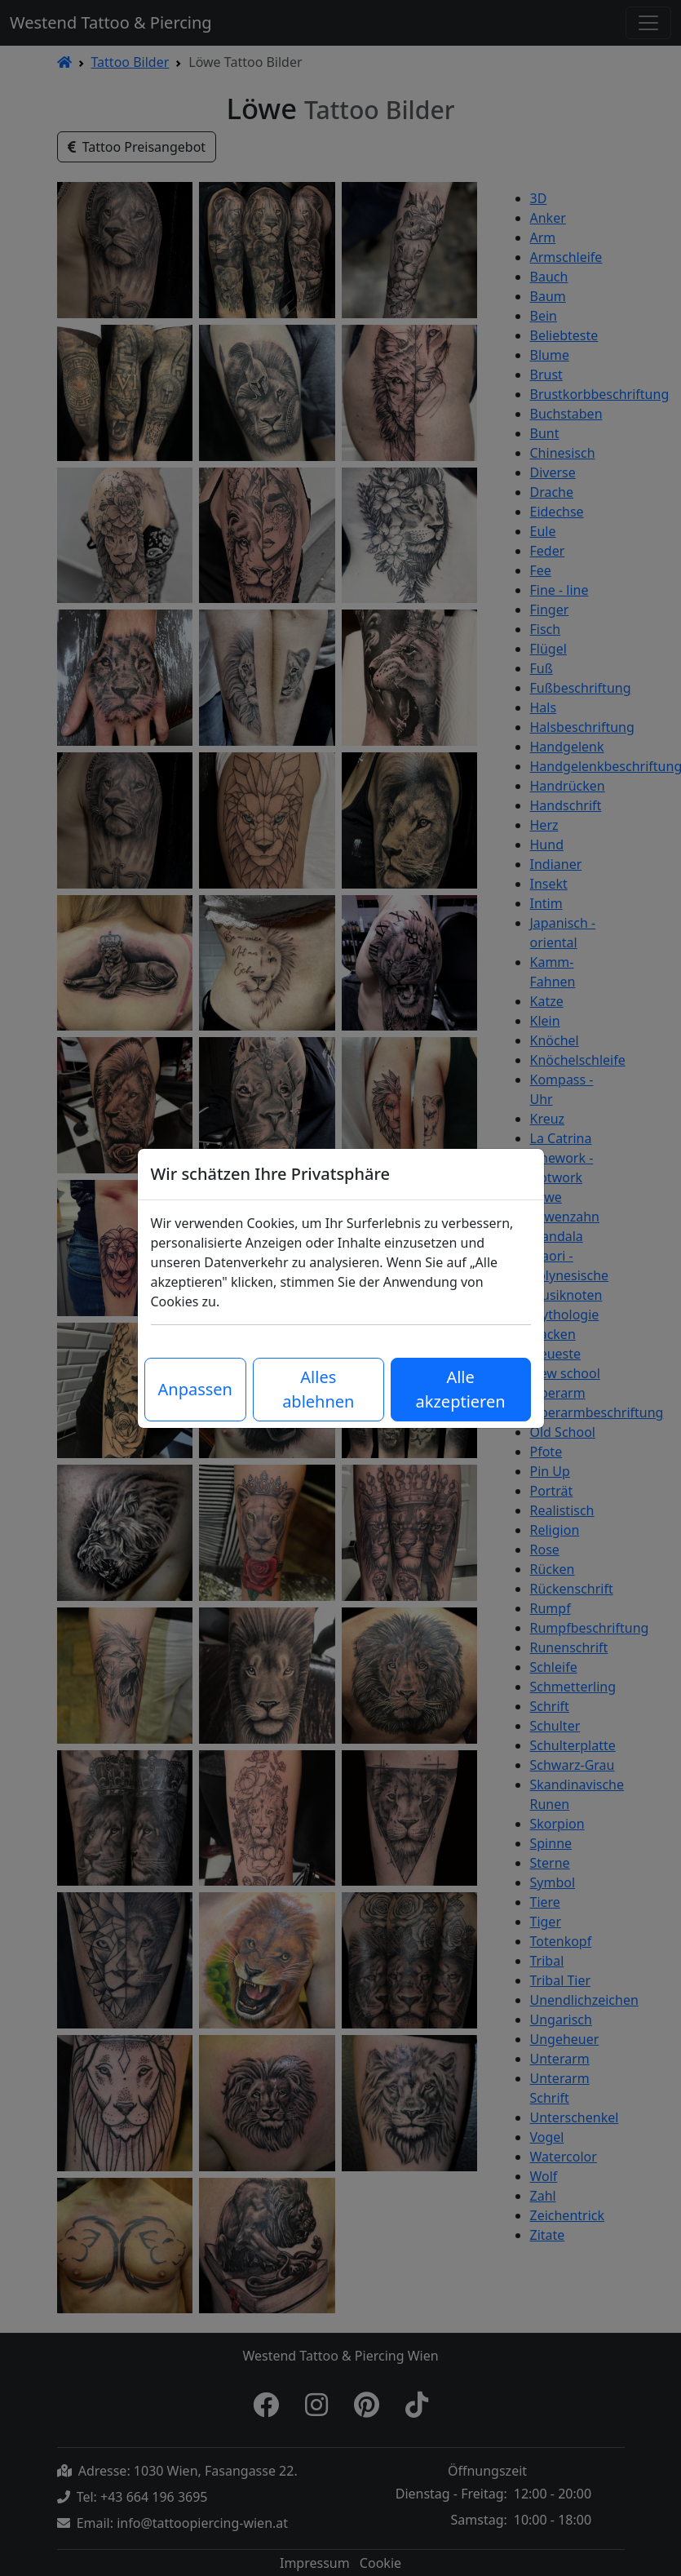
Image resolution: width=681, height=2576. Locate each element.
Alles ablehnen (318, 1389)
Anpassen (195, 1389)
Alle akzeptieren (461, 1389)
